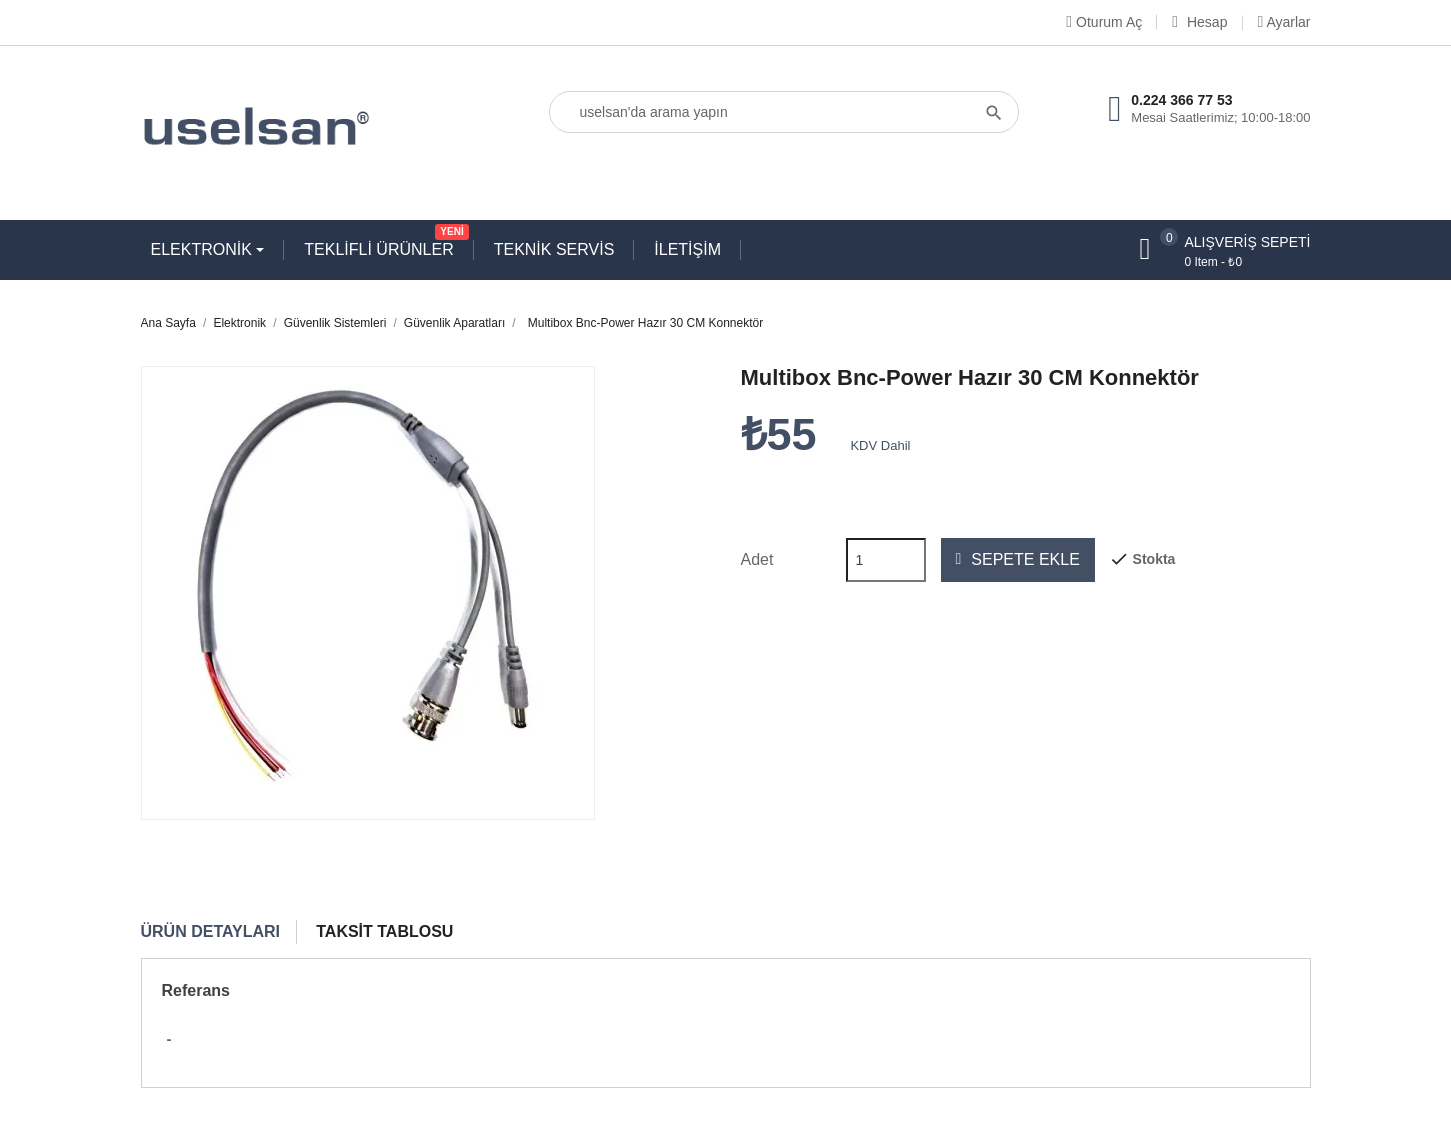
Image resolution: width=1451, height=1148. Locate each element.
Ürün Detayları (211, 931)
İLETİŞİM (687, 249)
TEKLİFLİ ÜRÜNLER (383, 245)
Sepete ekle (1018, 560)
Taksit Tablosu (384, 931)
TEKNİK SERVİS (554, 249)
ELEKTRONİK (204, 249)
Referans (196, 990)
